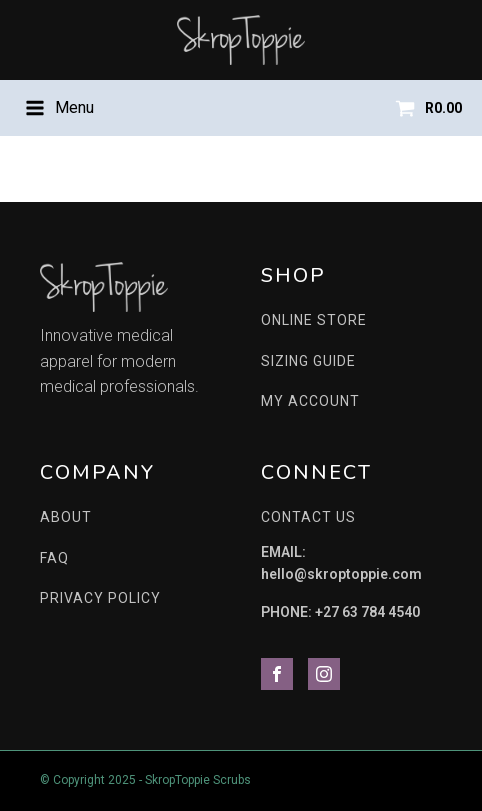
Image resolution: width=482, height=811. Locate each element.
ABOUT (66, 517)
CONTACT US (308, 517)
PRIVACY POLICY (100, 598)
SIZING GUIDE (308, 361)
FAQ (54, 558)
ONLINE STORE (314, 320)
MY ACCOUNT (310, 401)
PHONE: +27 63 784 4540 (340, 612)
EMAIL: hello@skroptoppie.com (341, 563)
